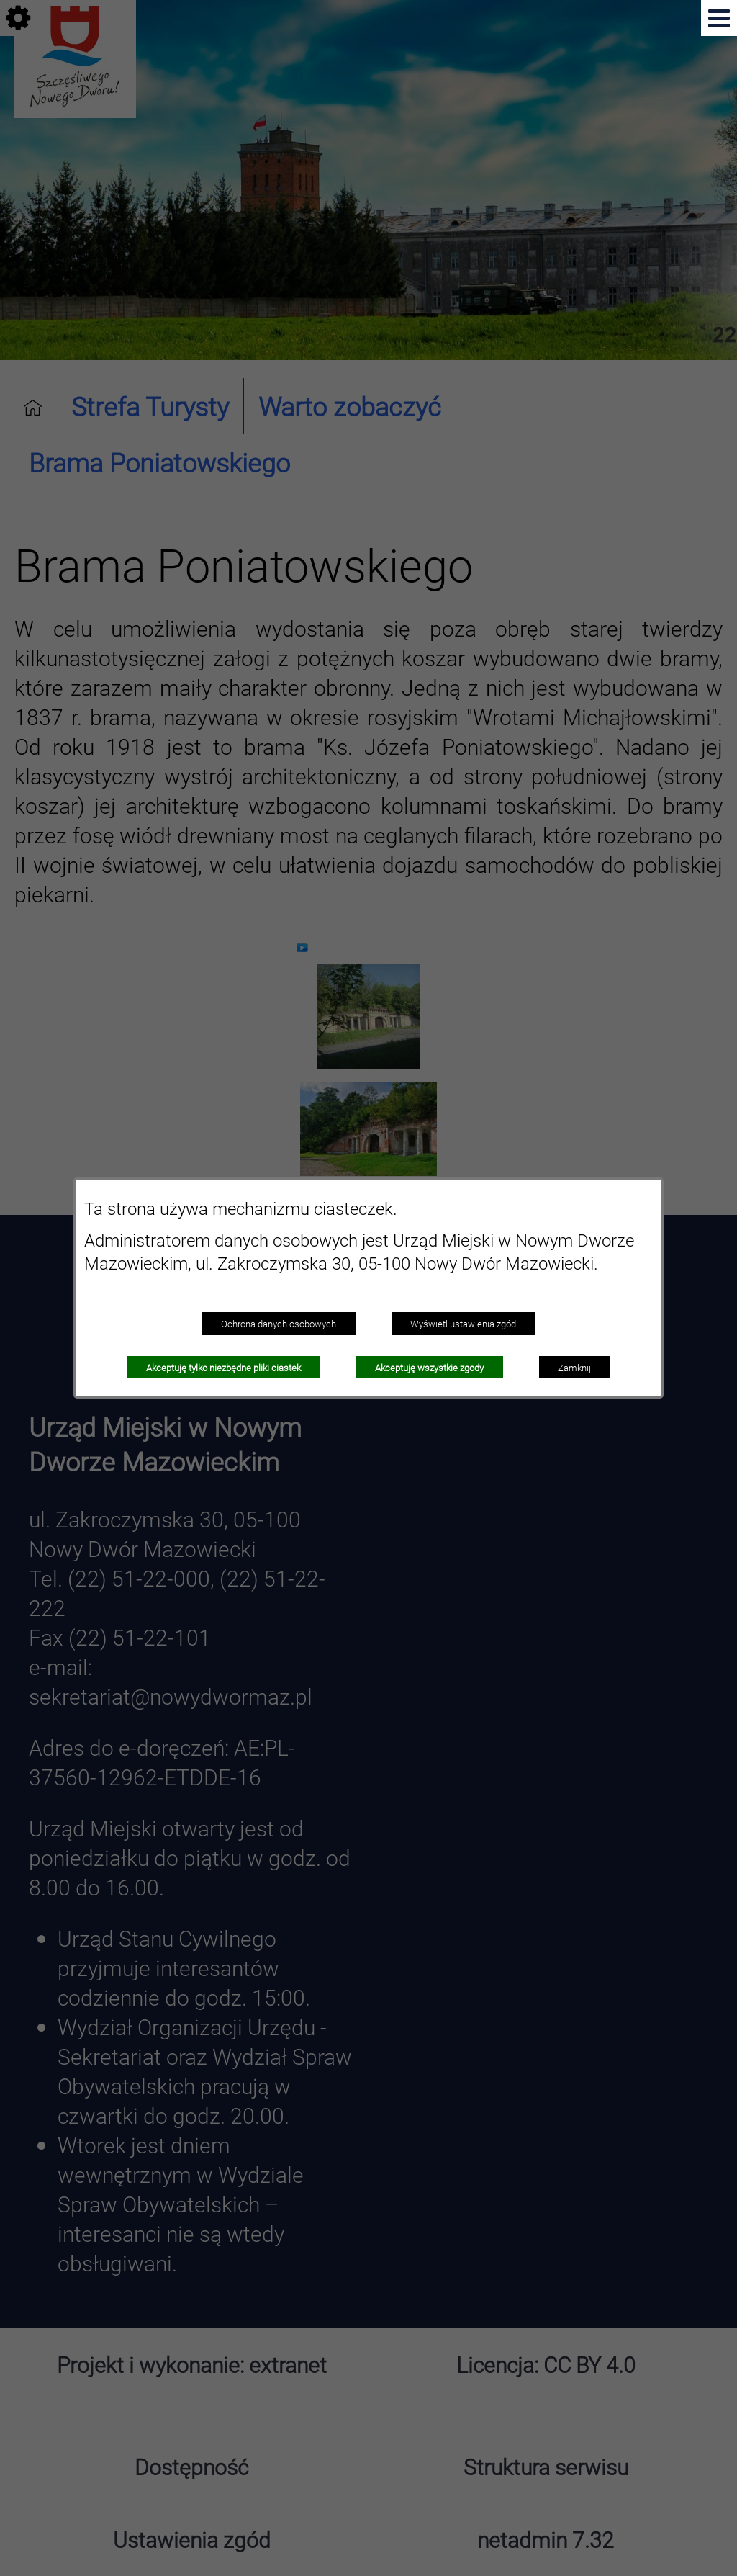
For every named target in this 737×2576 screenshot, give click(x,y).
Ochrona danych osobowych (278, 1323)
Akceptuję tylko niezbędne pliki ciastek (223, 1367)
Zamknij (574, 1367)
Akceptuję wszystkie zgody (429, 1367)
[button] (719, 18)
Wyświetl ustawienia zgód (463, 1323)
